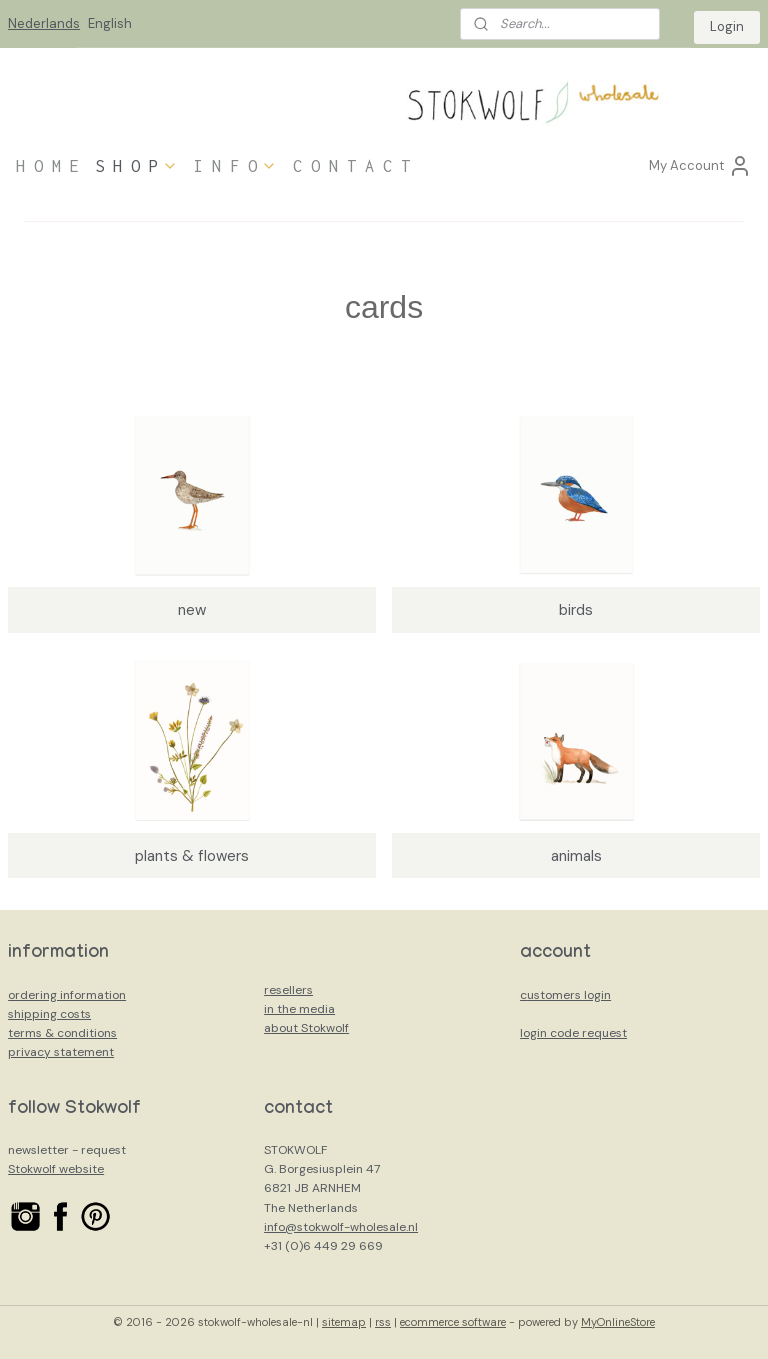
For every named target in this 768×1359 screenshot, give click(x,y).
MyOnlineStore (618, 1322)
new (192, 610)
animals (576, 856)
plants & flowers (192, 856)
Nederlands (44, 23)
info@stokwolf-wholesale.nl (341, 1227)
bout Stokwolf (310, 1028)
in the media (299, 1009)
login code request (573, 1033)
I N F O (235, 166)
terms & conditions (62, 1033)
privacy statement (61, 1052)
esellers (291, 990)
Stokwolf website (56, 1169)
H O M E (47, 166)
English (110, 23)
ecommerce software (453, 1322)
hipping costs (52, 1014)
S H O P (136, 166)
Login (727, 26)
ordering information (67, 995)
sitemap (344, 1322)
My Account (700, 166)
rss (383, 1322)
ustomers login (569, 995)
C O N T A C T (351, 166)
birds (576, 610)
